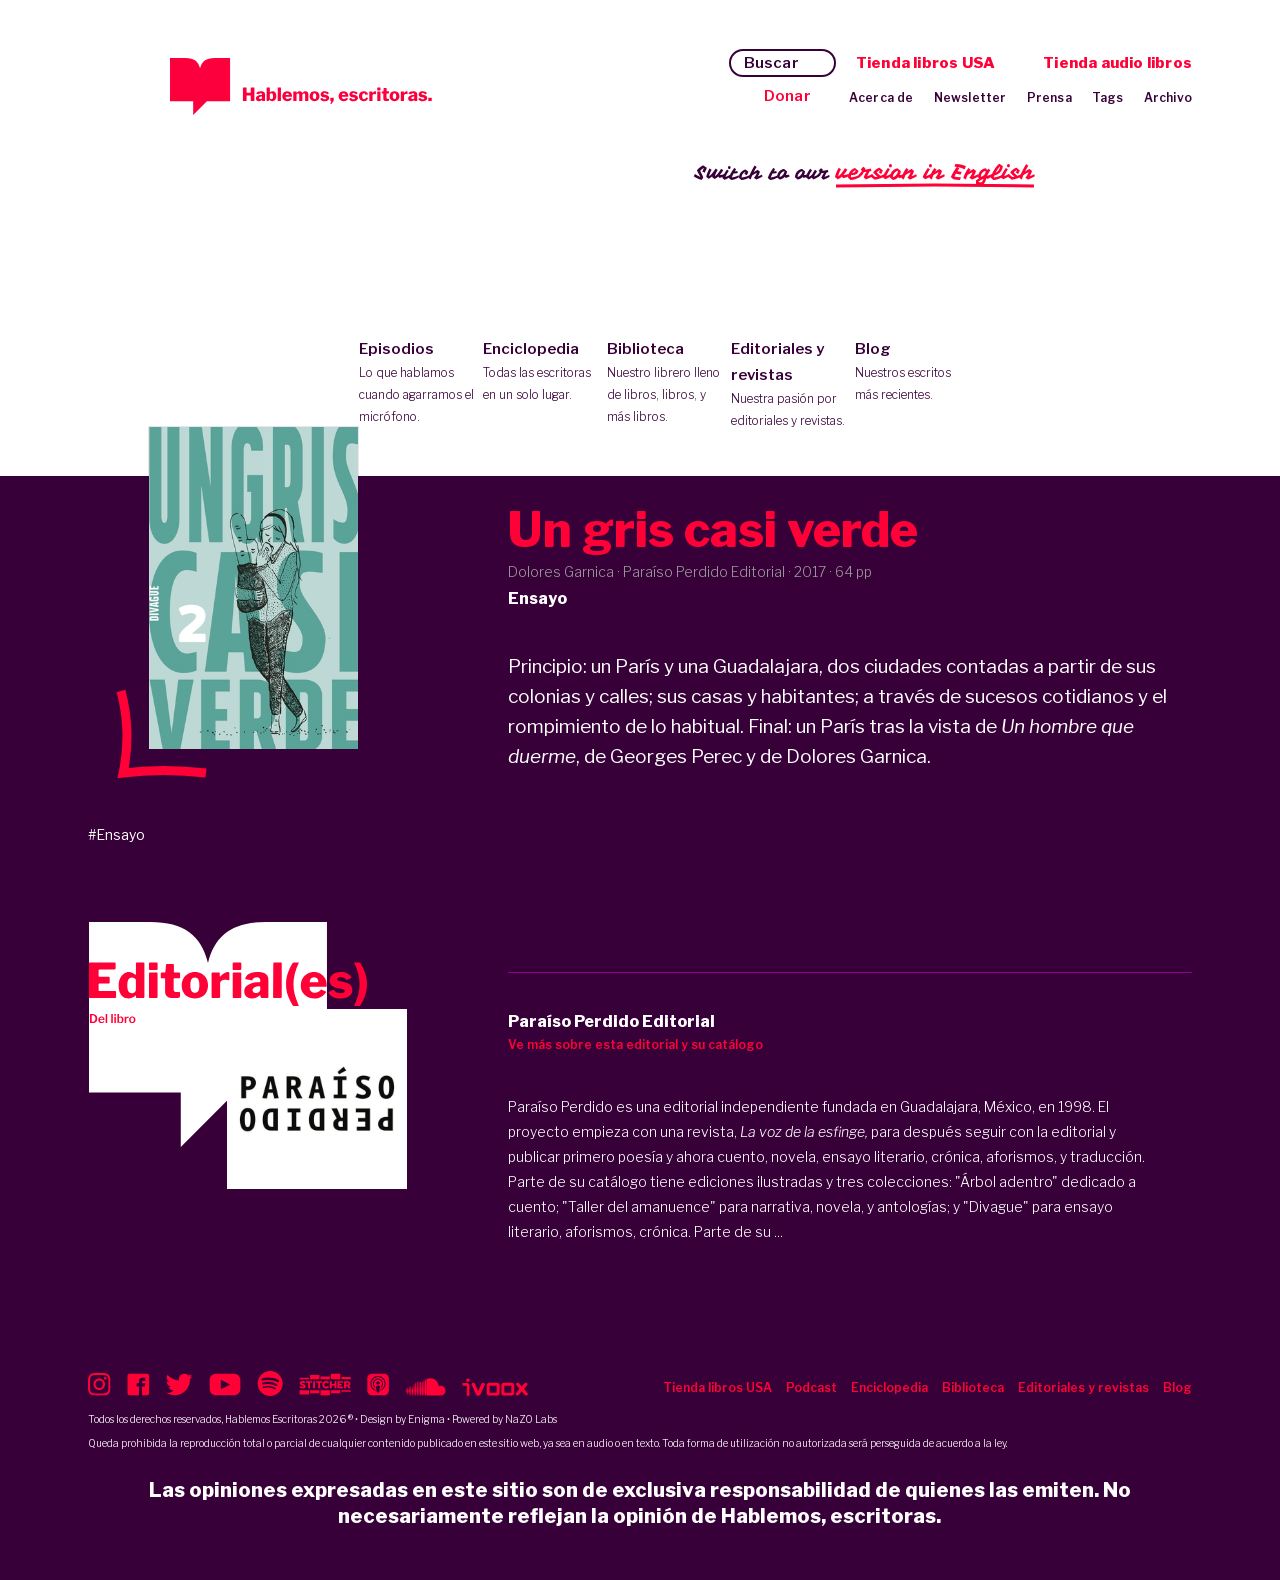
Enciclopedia (540, 373)
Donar (787, 96)
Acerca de (881, 97)
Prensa (1049, 97)
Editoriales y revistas (788, 386)
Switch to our (864, 173)
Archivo (1168, 97)
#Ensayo (116, 834)
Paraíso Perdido (560, 1106)
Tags (1108, 97)
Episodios (416, 384)
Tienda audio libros (1117, 63)
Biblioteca (664, 384)
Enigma (426, 1419)
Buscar (771, 63)
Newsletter (970, 97)
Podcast (811, 1387)
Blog (912, 373)
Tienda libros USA (925, 63)
